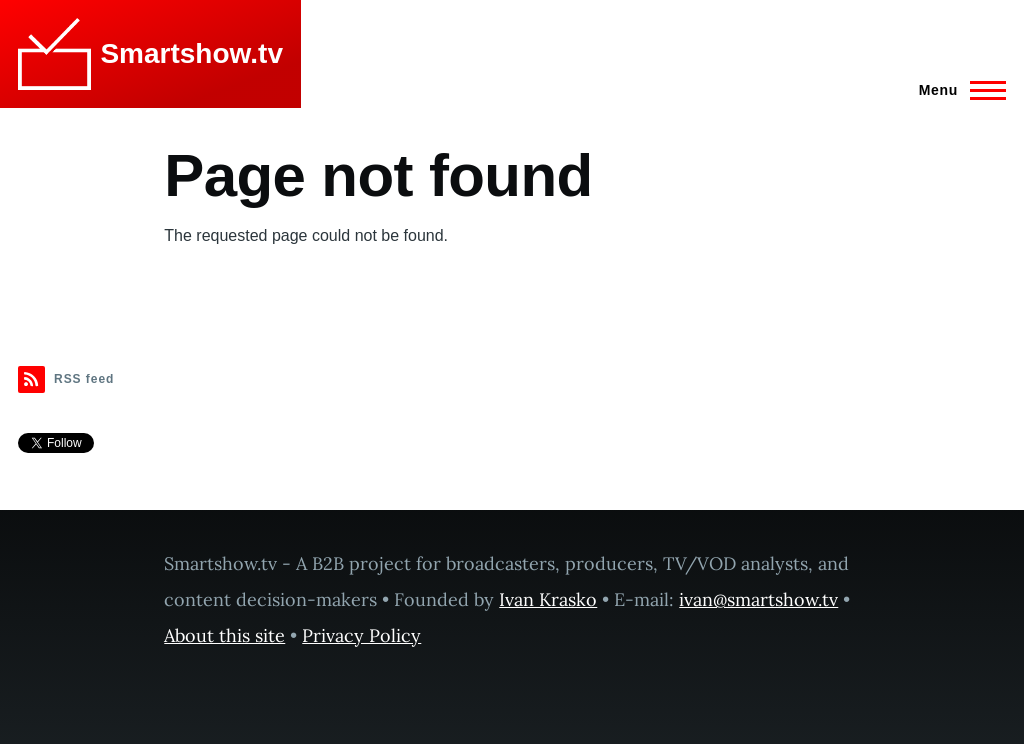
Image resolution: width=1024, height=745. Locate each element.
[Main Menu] (956, 90)
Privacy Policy (361, 635)
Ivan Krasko (548, 599)
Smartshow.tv (191, 53)
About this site (224, 635)
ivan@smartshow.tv (758, 599)
